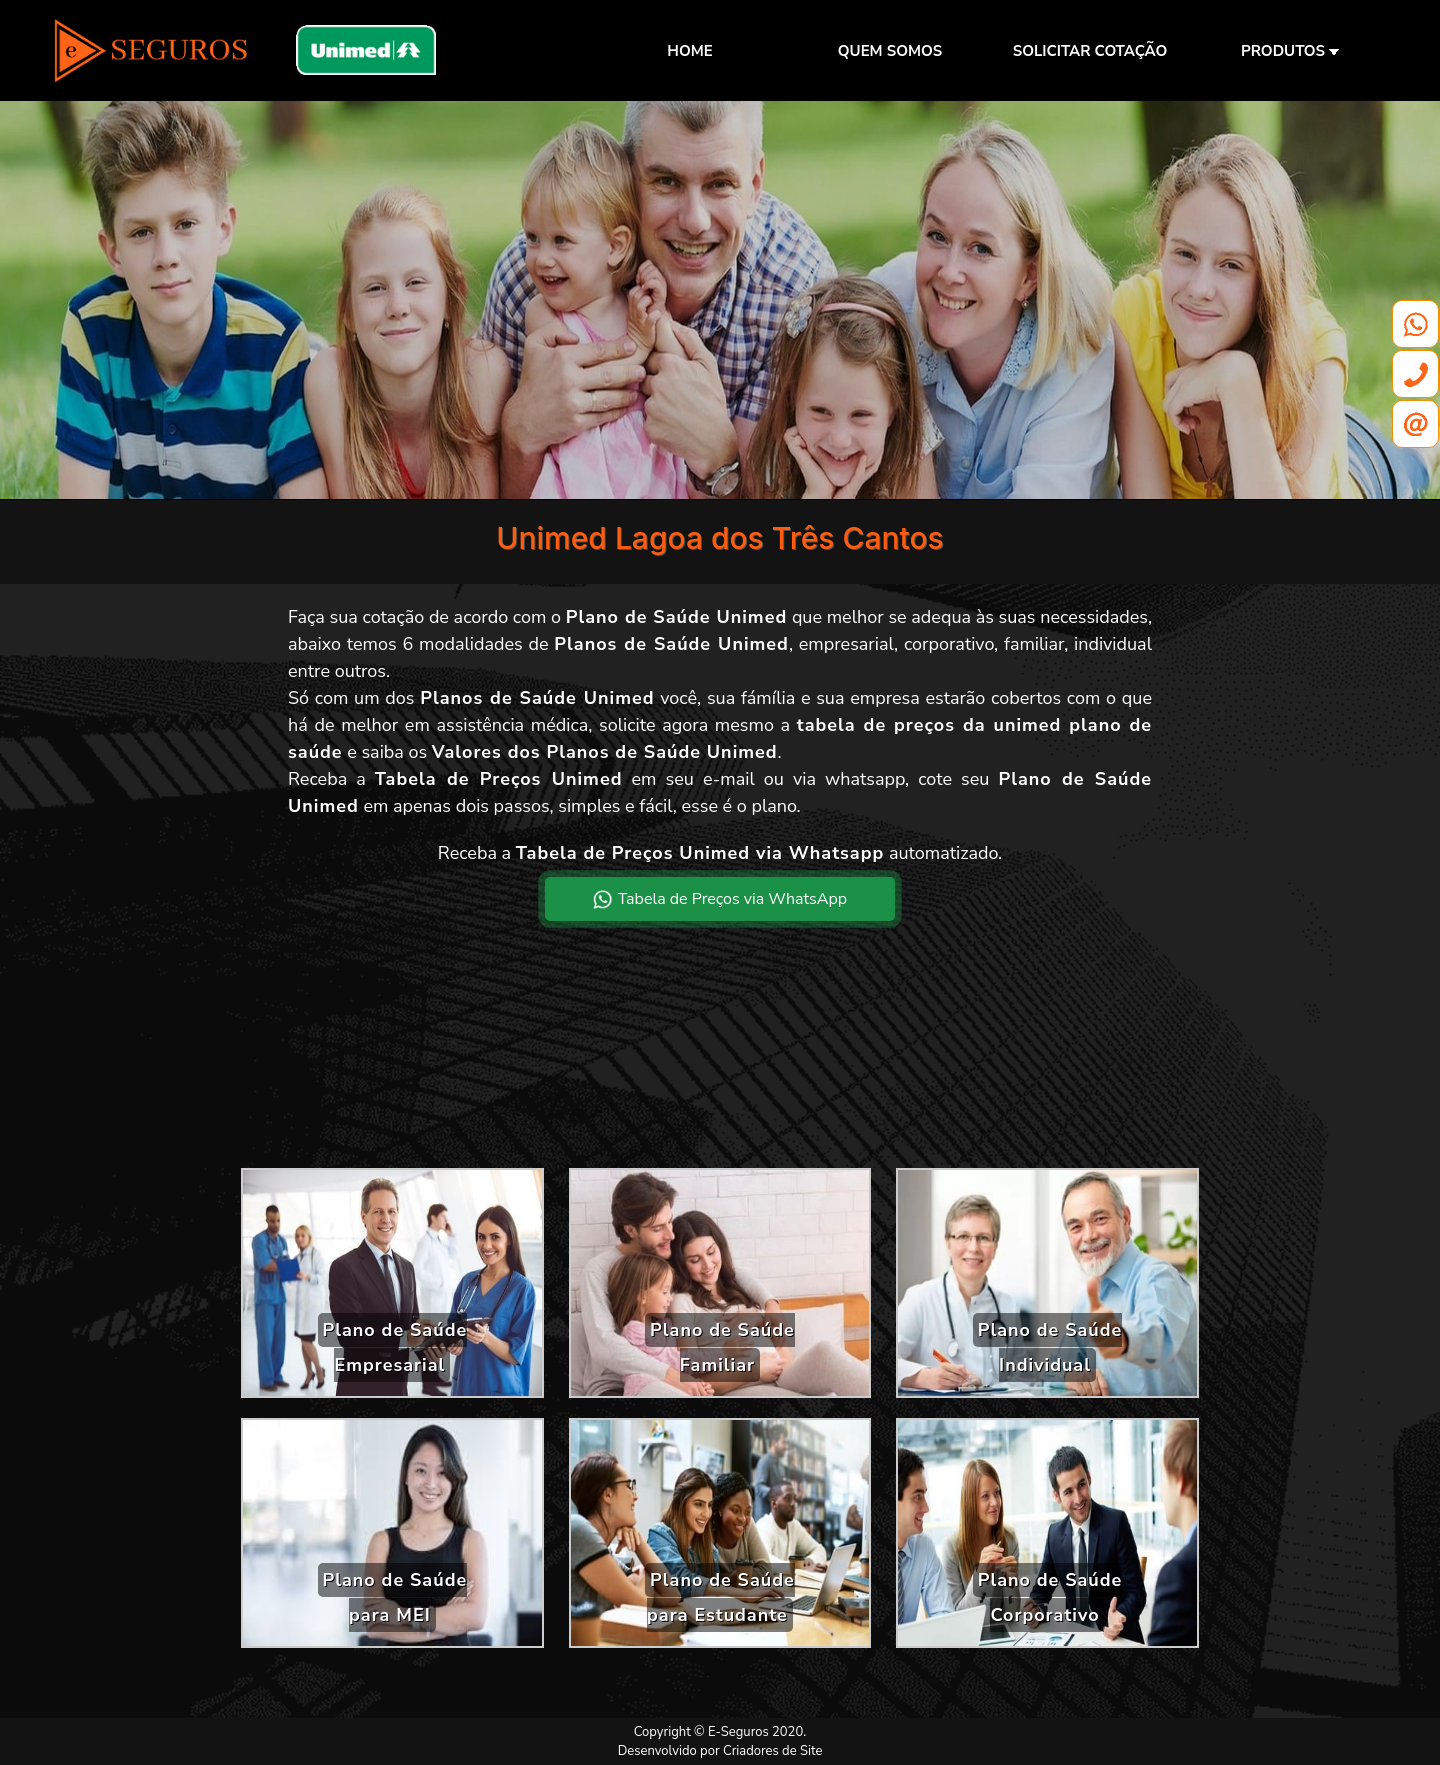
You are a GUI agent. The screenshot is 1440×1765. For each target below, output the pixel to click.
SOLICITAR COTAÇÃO (1090, 51)
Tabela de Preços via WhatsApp (720, 899)
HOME (689, 51)
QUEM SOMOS (890, 51)
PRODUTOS (1290, 51)
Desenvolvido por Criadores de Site (720, 1751)
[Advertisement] (720, 1061)
